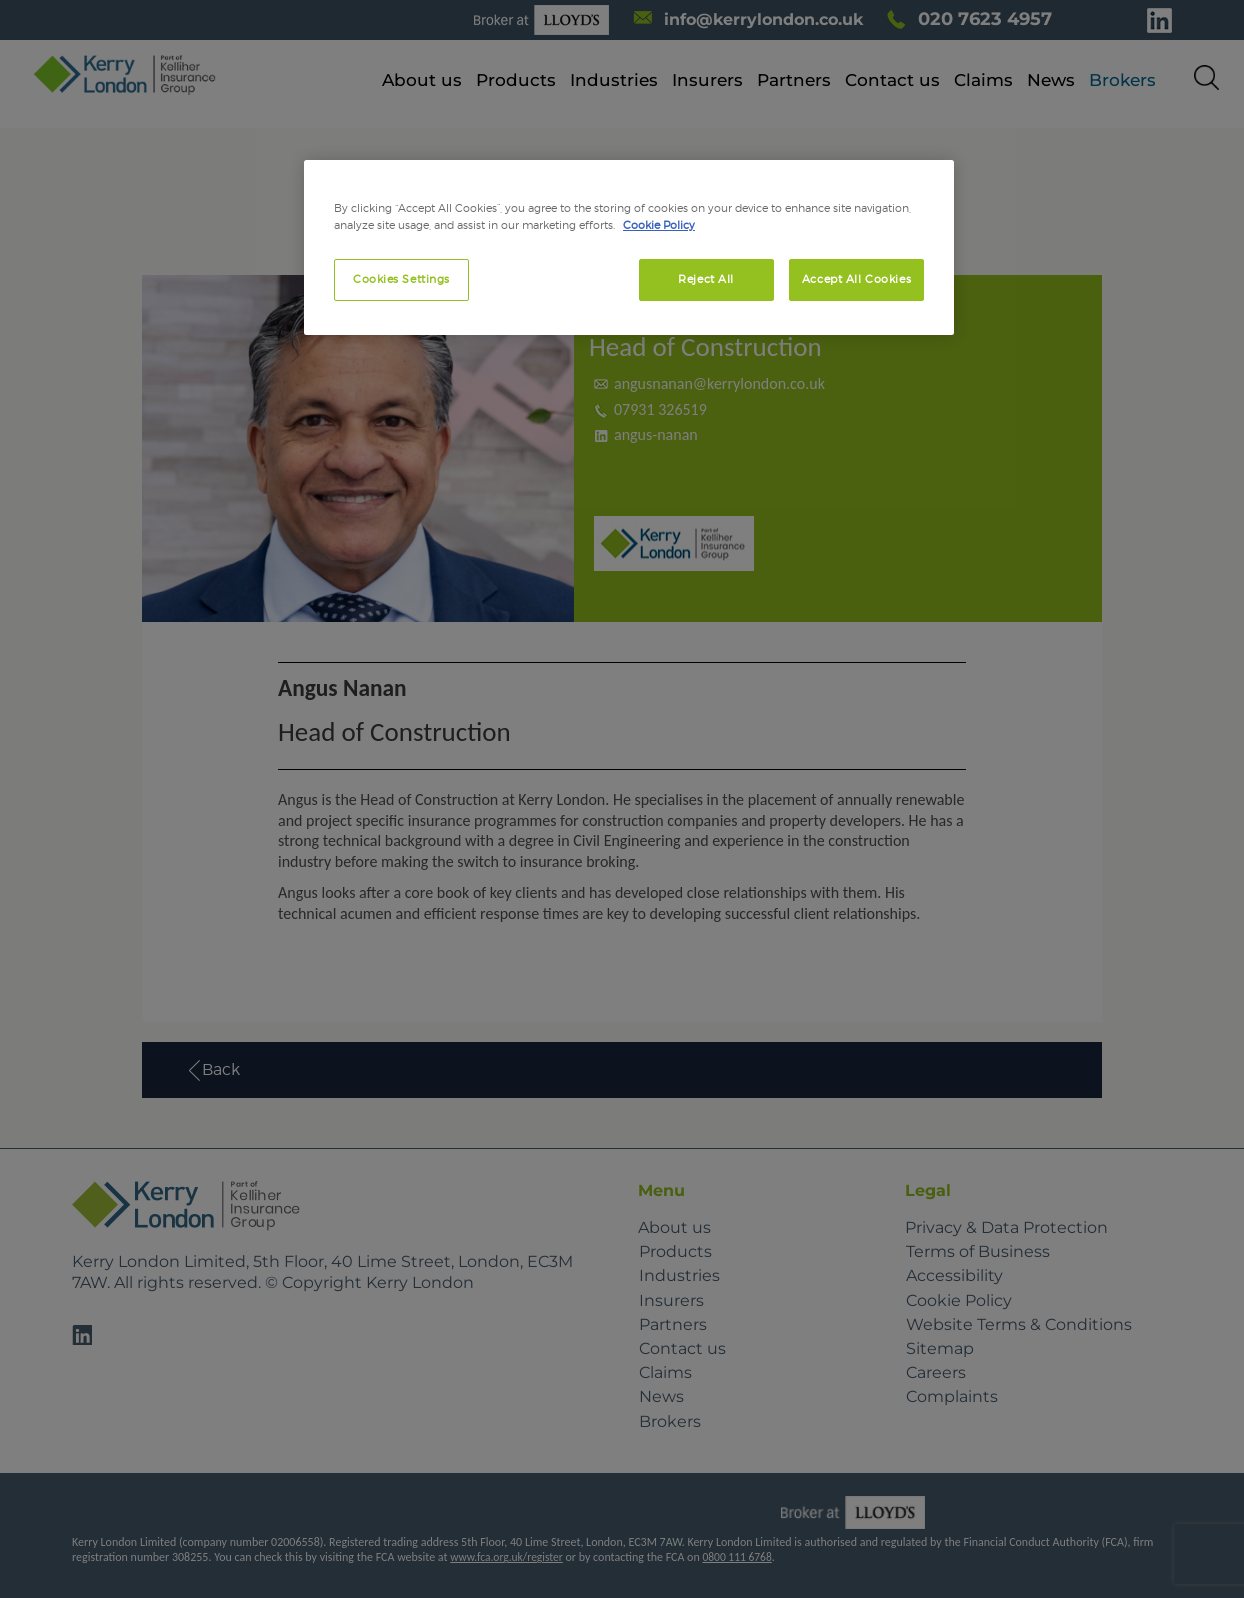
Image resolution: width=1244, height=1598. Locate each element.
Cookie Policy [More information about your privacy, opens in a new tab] (659, 225)
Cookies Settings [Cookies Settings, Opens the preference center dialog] (401, 279)
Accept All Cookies (856, 279)
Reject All (706, 279)
